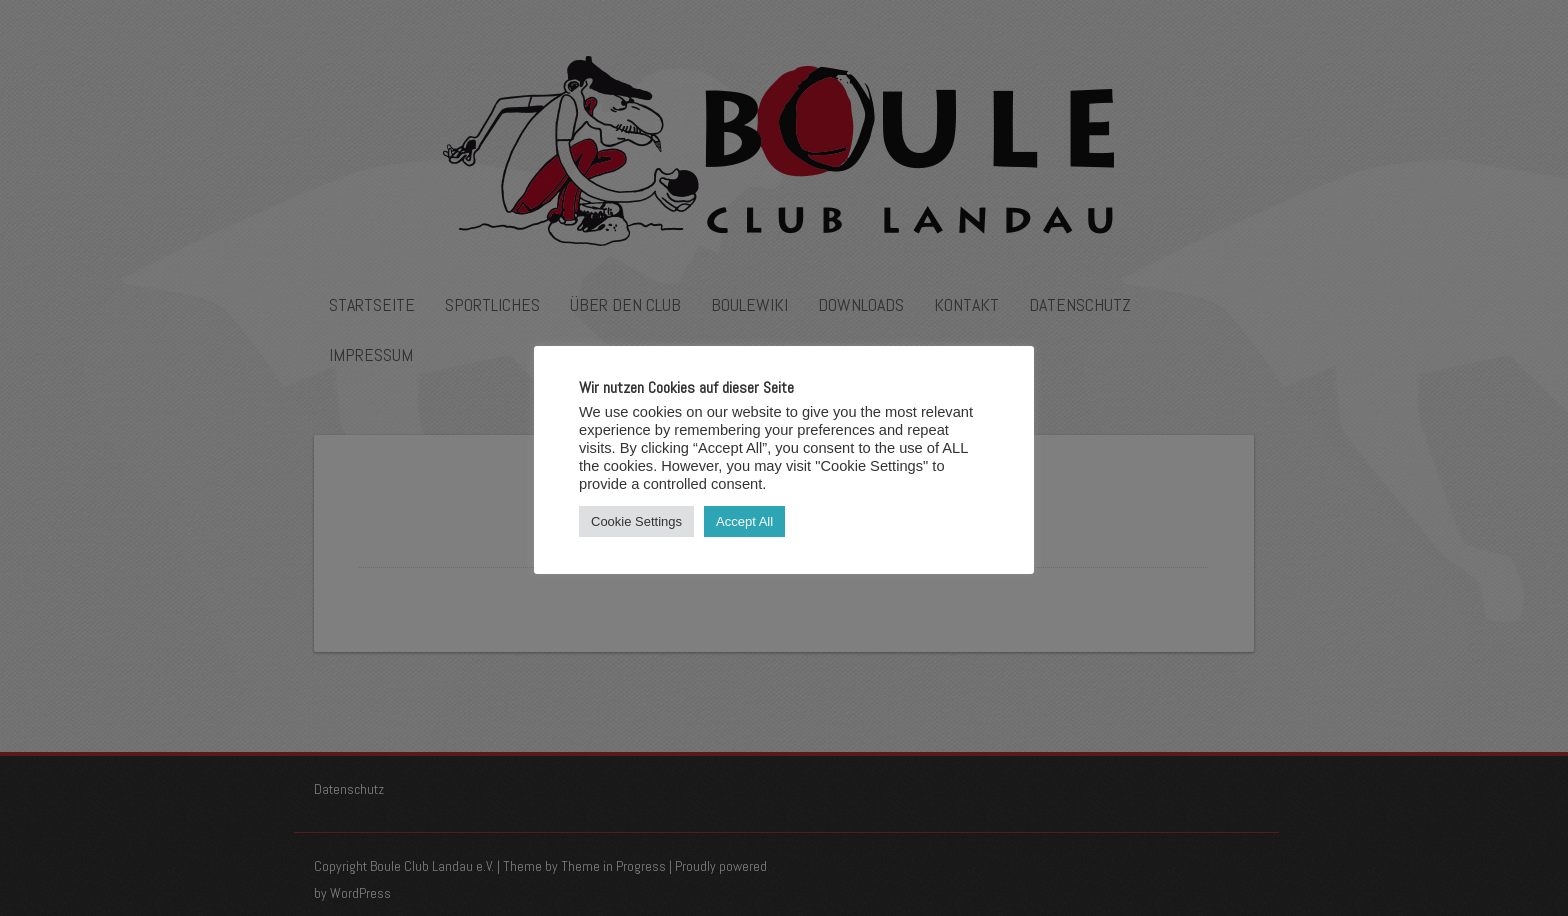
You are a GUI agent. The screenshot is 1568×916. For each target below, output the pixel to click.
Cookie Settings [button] (636, 521)
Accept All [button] (744, 521)
